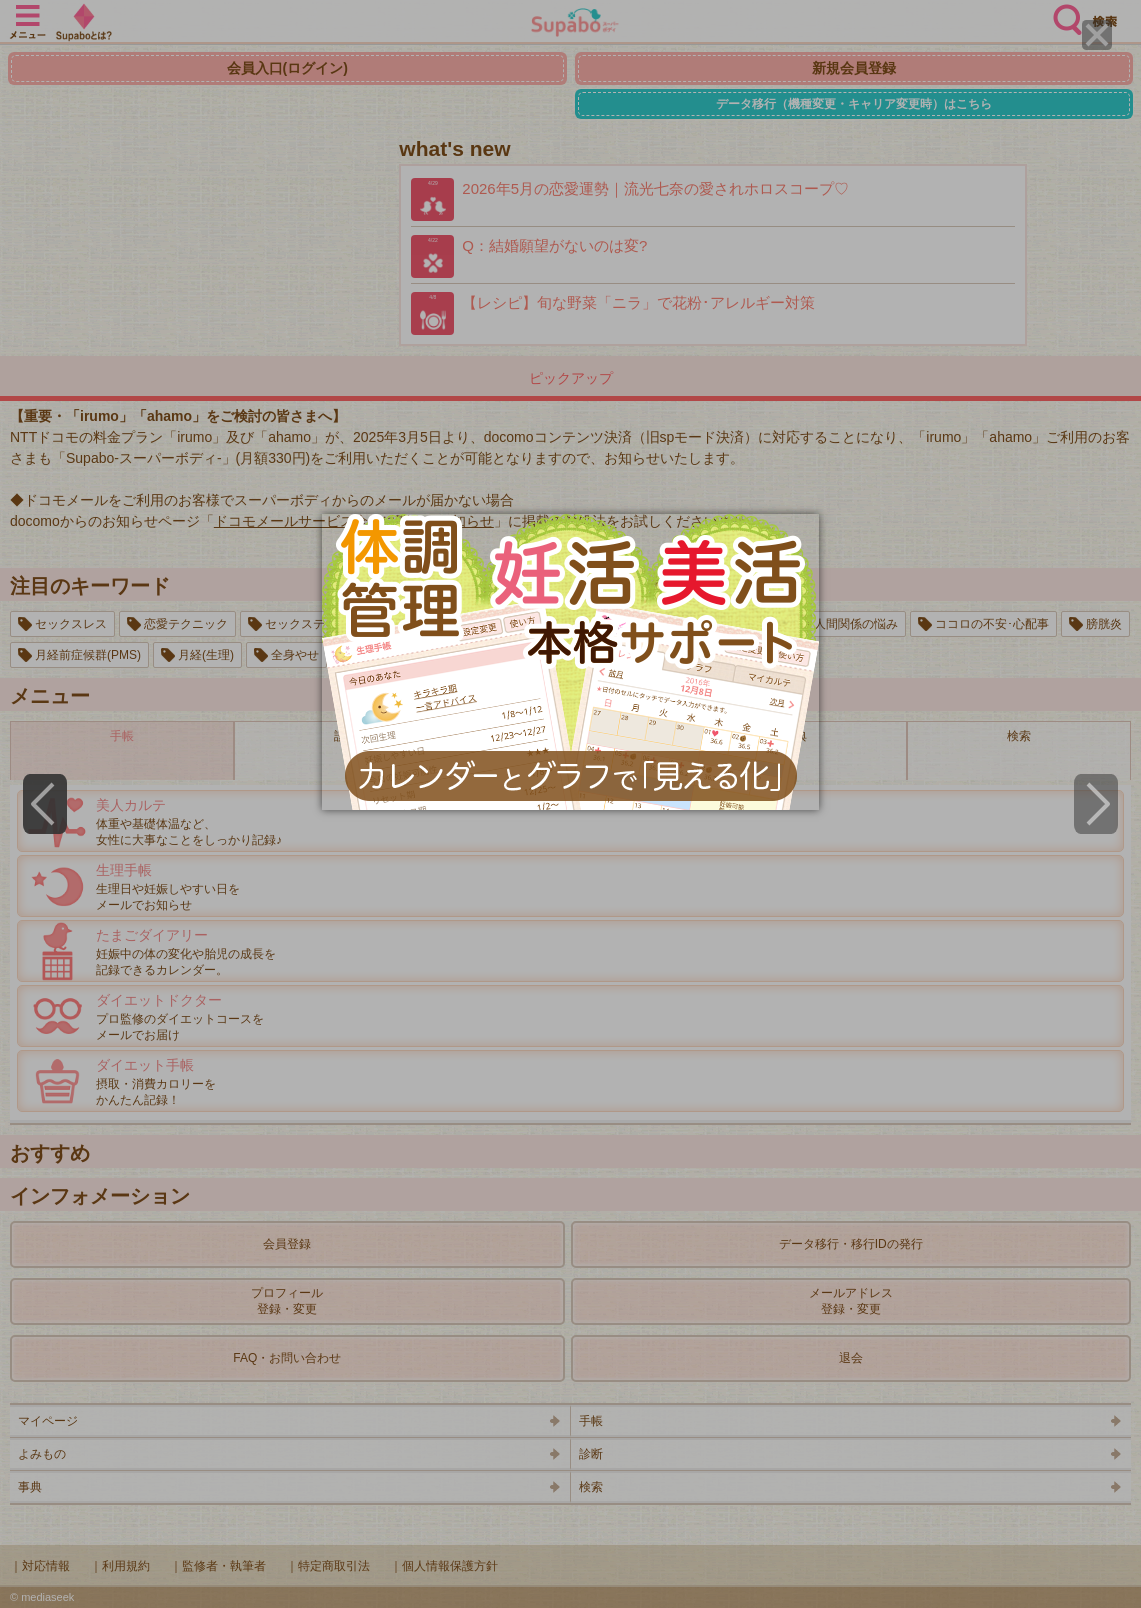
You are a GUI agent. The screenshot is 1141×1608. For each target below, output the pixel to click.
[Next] (1096, 804)
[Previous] (45, 804)
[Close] (1097, 35)
